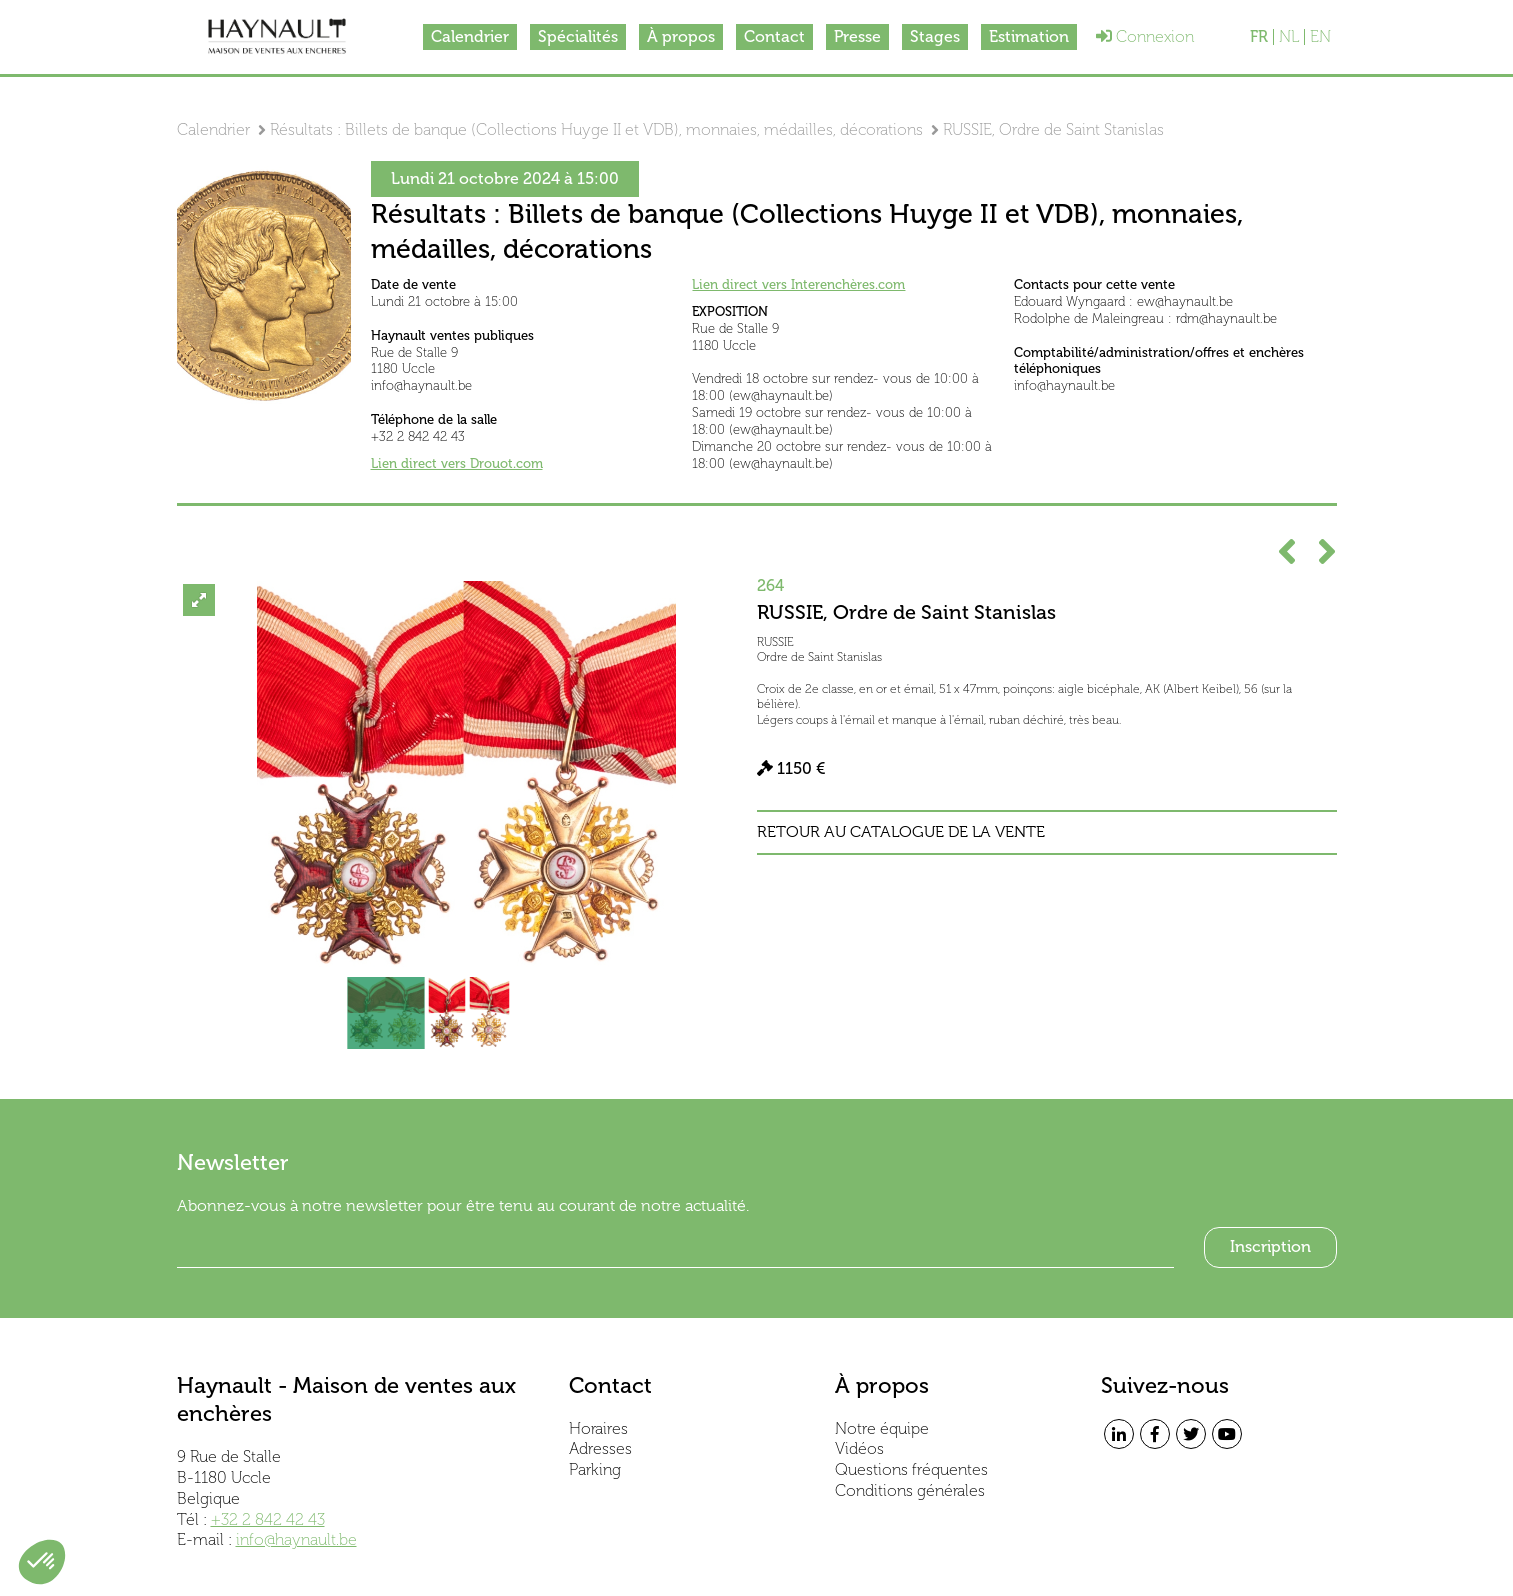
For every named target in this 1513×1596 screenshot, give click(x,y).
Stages (935, 36)
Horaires (598, 1428)
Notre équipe (882, 1428)
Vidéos (859, 1448)
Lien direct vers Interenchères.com (798, 284)
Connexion (1145, 36)
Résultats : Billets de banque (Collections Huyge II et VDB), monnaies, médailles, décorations (596, 129)
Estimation (1029, 36)
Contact (774, 36)
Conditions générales (910, 1490)
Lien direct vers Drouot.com (457, 463)
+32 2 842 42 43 (268, 1519)
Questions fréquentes (911, 1469)
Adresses (600, 1448)
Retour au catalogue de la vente (901, 832)
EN (1320, 37)
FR (1259, 37)
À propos (681, 36)
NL (1289, 37)
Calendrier (470, 36)
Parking (595, 1469)
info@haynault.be (296, 1539)
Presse (857, 36)
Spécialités (578, 36)
